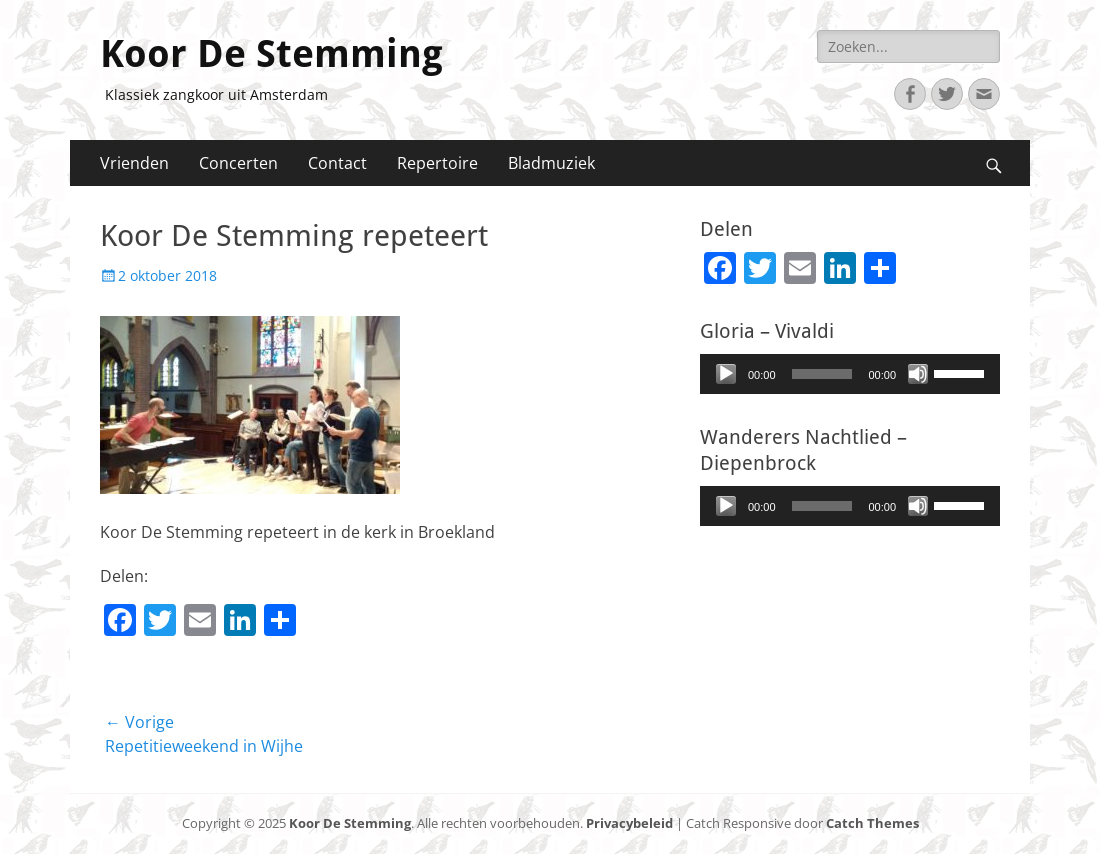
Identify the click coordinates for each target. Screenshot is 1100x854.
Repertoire (437, 163)
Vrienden (134, 163)
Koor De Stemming (271, 54)
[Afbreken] (918, 374)
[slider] (822, 374)
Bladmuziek (551, 163)
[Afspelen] (726, 374)
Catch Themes (872, 823)
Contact (337, 163)
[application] (850, 374)
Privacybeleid (629, 823)
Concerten (238, 163)
